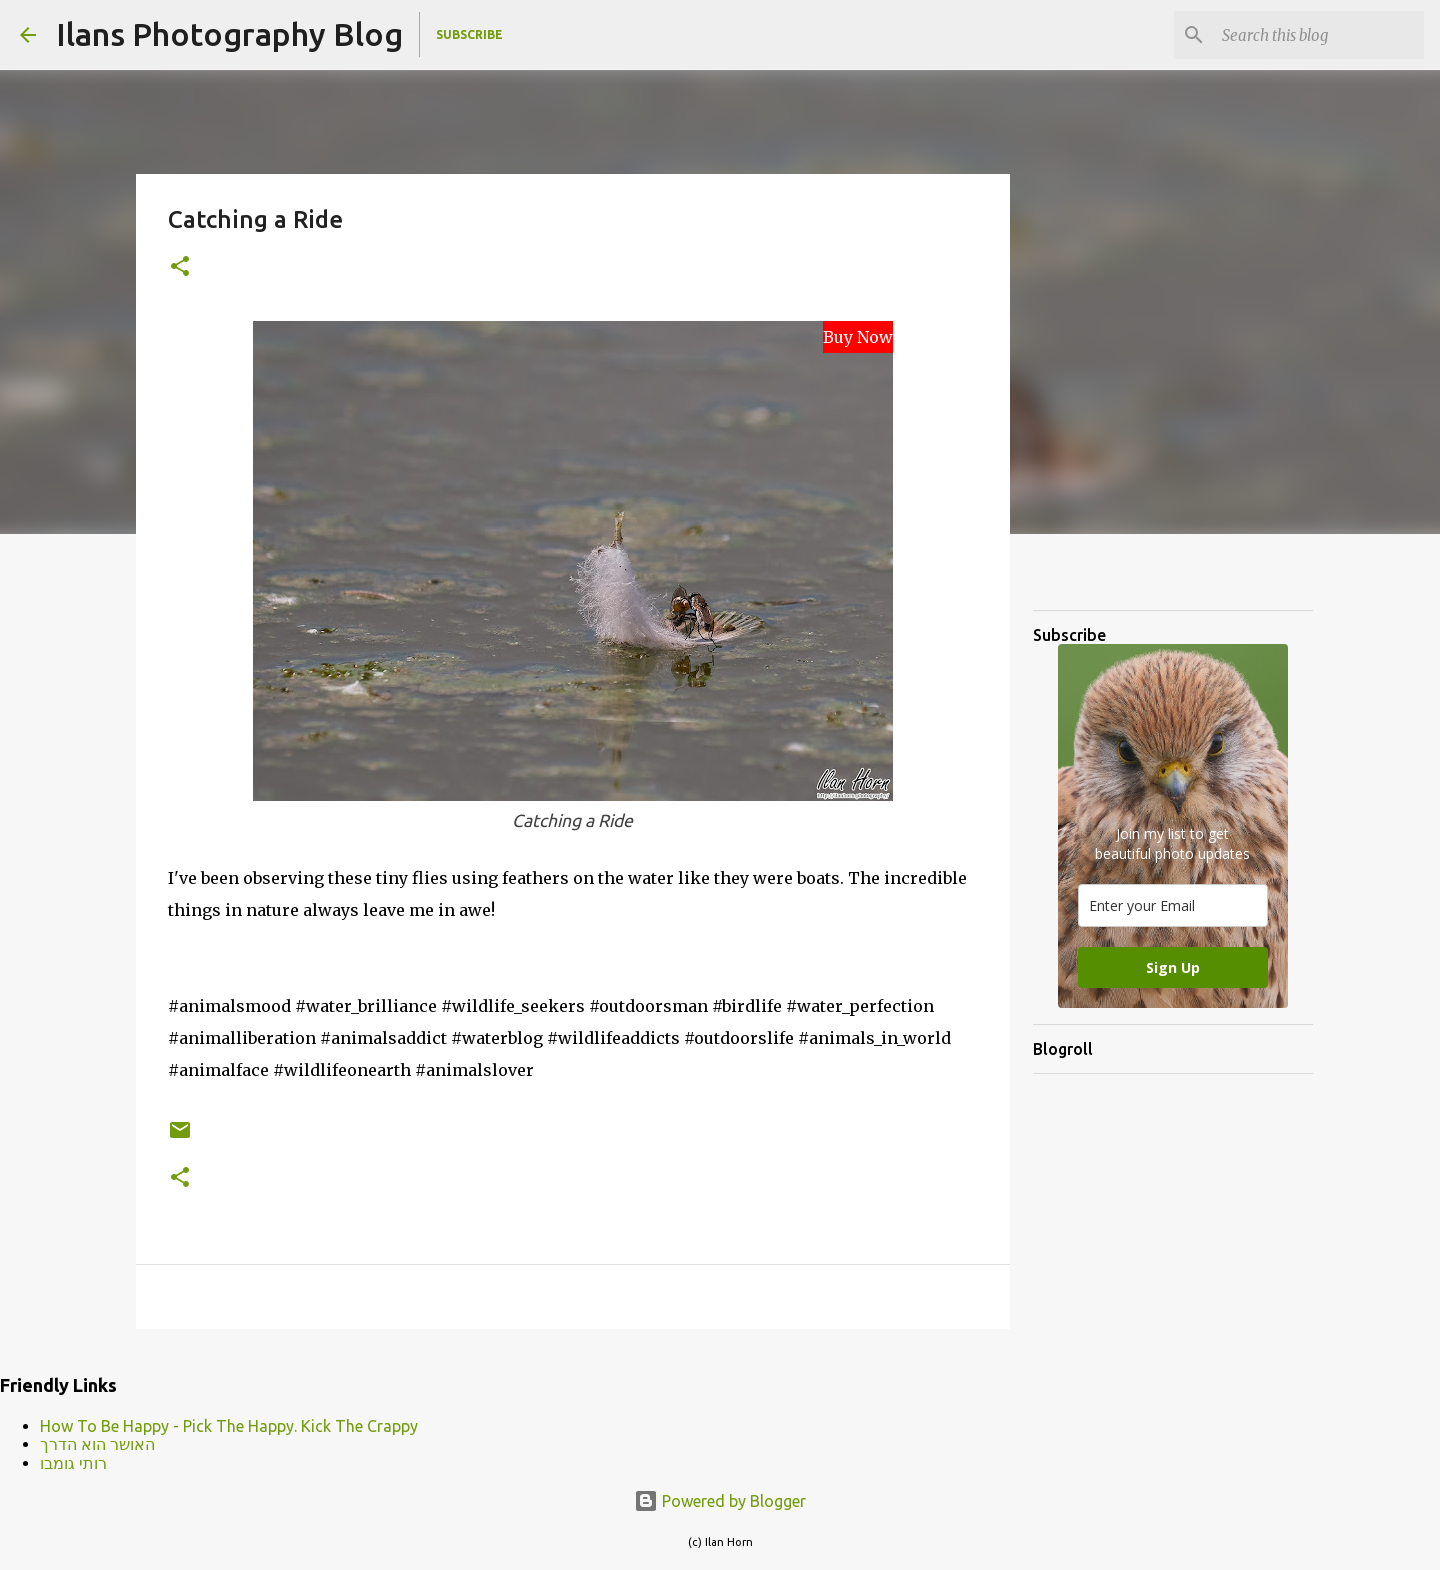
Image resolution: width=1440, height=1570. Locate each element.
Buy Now (858, 337)
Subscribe (469, 34)
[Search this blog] (1319, 35)
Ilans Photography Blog (229, 34)
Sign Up (1173, 967)
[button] (180, 267)
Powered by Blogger (720, 1501)
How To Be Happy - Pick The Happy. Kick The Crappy (229, 1426)
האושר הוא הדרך (97, 1444)
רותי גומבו (73, 1463)
